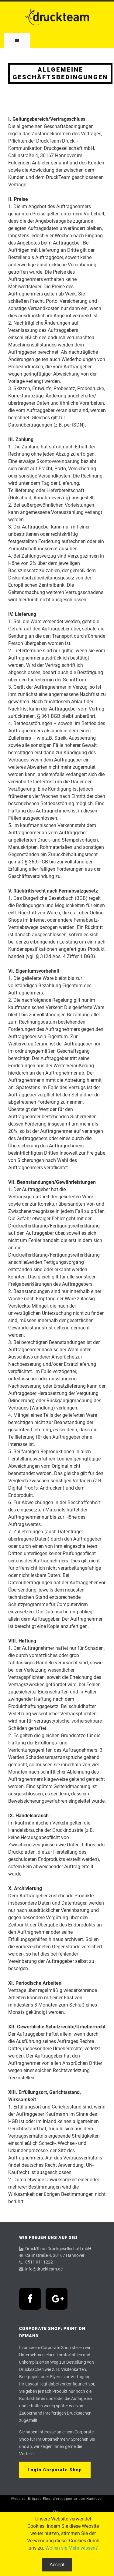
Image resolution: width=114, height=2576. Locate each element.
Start (57, 2512)
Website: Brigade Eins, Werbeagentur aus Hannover (57, 2499)
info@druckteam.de (44, 2269)
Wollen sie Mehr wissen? (71, 2548)
